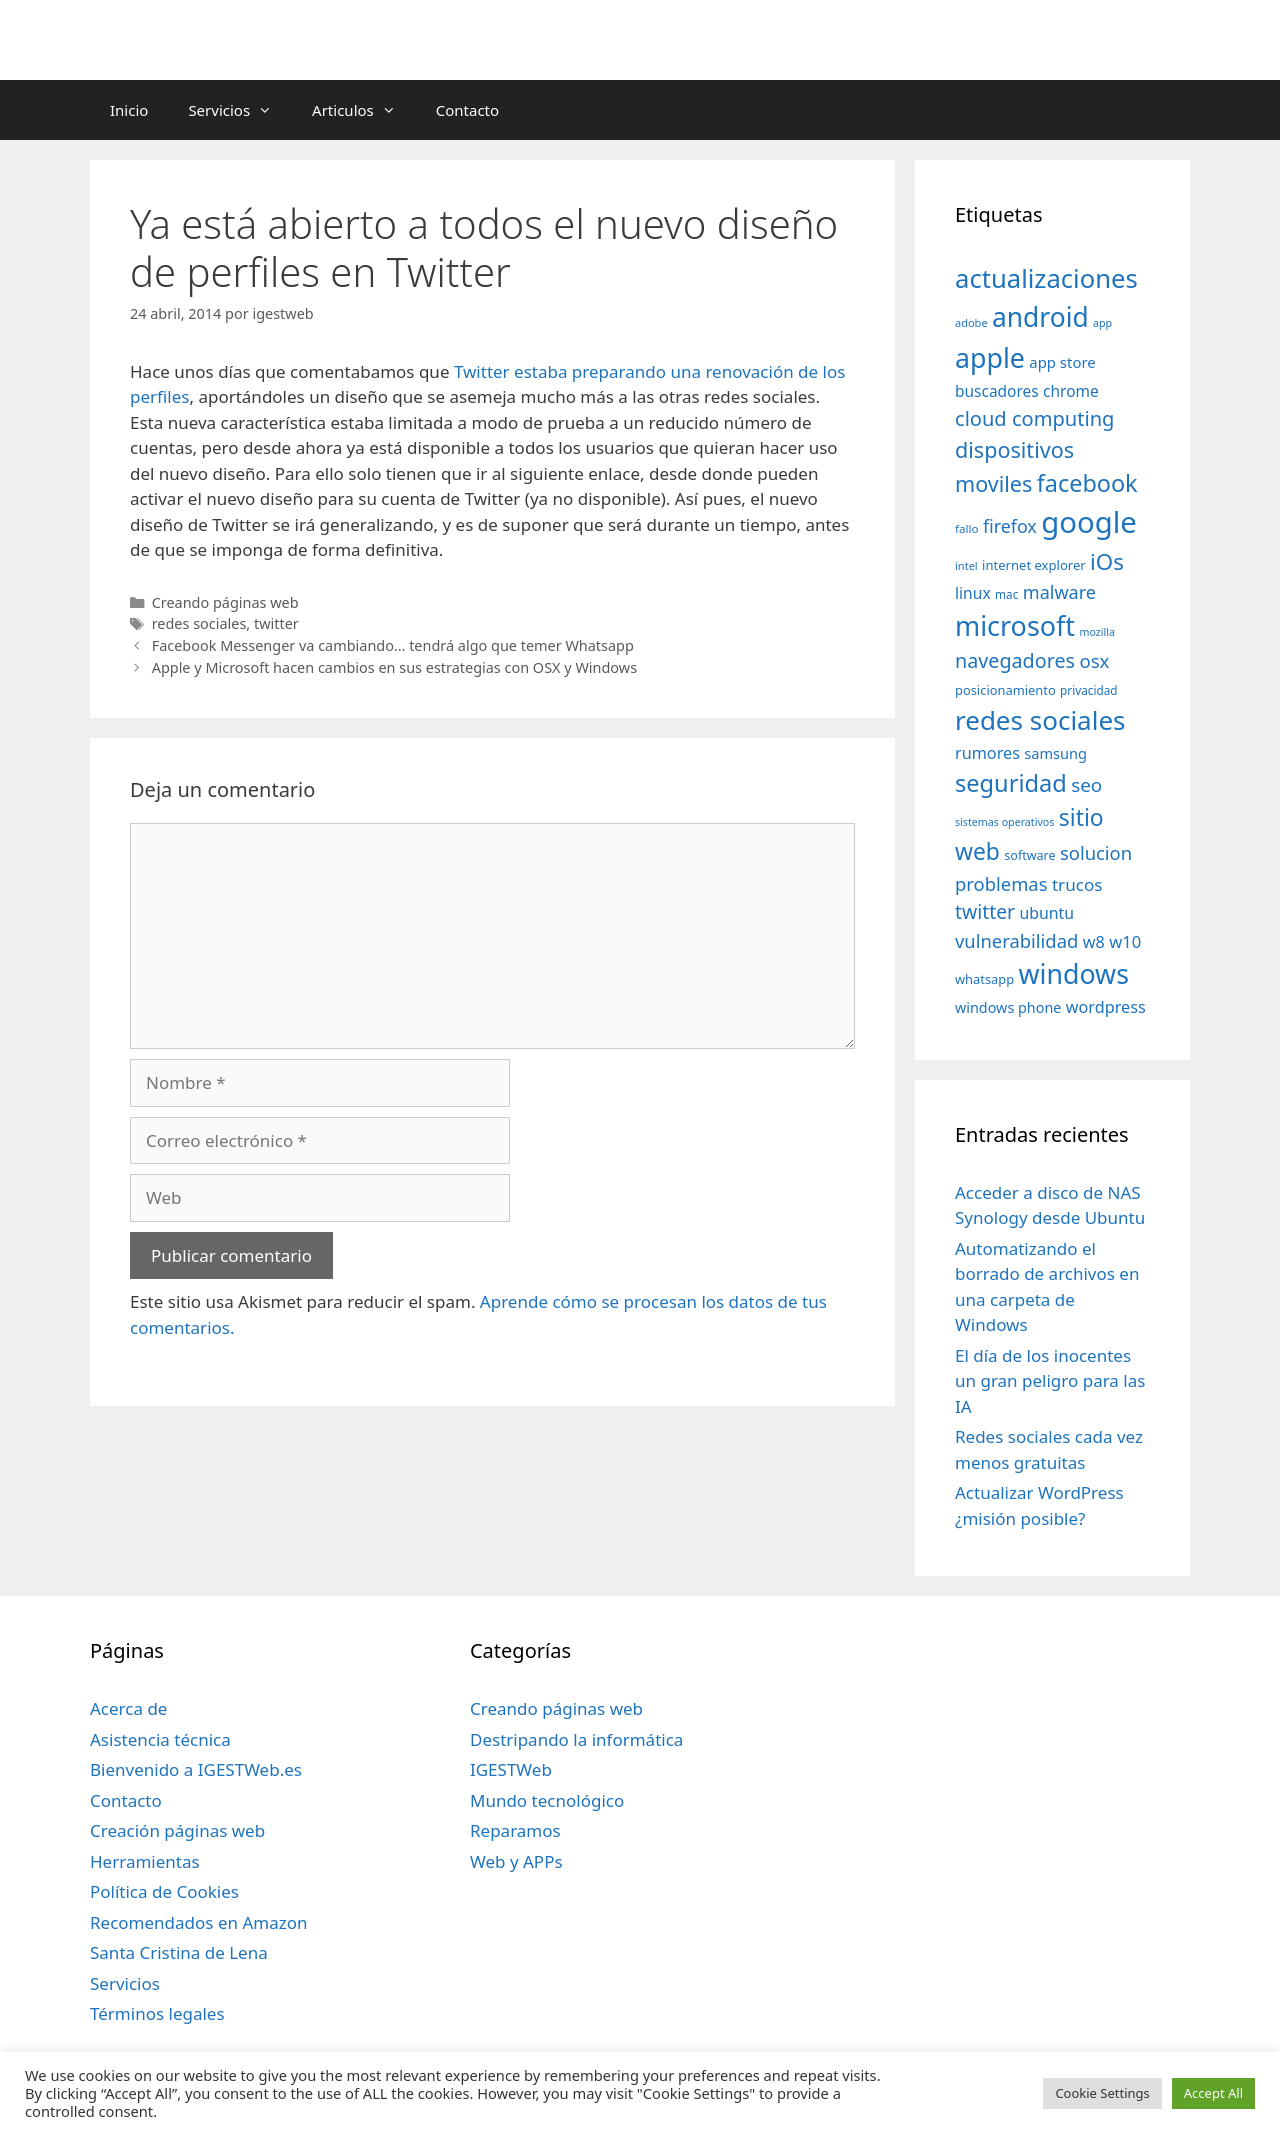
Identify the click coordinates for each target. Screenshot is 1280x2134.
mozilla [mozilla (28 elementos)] (1098, 632)
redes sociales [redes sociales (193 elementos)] (1040, 720)
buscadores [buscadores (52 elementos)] (997, 391)
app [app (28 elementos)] (1102, 323)
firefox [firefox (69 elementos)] (1010, 526)
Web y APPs (516, 1861)
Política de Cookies (164, 1891)
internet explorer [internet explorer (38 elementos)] (1034, 565)
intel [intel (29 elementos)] (966, 565)
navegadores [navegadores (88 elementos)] (1015, 660)
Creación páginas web (177, 1830)
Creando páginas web (225, 602)
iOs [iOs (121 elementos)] (1107, 561)
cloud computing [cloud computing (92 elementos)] (1034, 418)
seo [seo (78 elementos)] (1086, 785)
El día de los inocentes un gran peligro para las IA (1050, 1381)
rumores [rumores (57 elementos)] (987, 753)
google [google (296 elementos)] (1089, 522)
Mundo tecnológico (547, 1800)
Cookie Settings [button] (1102, 2093)
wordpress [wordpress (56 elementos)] (1106, 1007)
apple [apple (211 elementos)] (990, 357)
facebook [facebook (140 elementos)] (1087, 483)
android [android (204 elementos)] (1040, 317)
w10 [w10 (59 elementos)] (1125, 941)
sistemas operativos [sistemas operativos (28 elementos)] (1004, 822)
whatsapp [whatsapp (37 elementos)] (984, 979)
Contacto (467, 110)
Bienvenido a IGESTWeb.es (196, 1769)
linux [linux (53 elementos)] (973, 593)
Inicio (129, 110)
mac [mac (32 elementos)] (1006, 594)
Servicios (240, 110)
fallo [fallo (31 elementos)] (966, 528)
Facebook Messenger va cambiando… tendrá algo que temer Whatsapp (393, 645)
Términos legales (157, 2013)
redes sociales (199, 623)
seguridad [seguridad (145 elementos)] (1011, 783)
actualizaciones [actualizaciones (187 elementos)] (1046, 278)
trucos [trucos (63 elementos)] (1077, 884)
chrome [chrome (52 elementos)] (1071, 391)
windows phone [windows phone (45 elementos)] (1008, 1007)
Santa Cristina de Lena (179, 1952)
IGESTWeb (511, 1769)
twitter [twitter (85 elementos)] (985, 911)
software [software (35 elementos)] (1029, 855)
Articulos (364, 110)
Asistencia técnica (160, 1739)
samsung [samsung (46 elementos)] (1055, 753)
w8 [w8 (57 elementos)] (1094, 942)
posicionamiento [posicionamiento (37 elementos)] (1005, 690)
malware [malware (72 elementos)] (1059, 592)
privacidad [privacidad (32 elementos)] (1088, 690)
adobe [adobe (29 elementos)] (971, 322)
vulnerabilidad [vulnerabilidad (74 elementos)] (1016, 940)
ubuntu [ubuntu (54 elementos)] (1046, 913)
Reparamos (515, 1830)
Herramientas (145, 1861)
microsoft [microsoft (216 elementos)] (1015, 625)
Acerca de (128, 1708)
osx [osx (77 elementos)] (1094, 660)
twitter (276, 623)
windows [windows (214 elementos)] (1074, 973)
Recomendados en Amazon (198, 1922)
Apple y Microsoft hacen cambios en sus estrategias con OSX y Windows (394, 667)
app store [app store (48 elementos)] (1062, 362)
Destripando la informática (576, 1739)
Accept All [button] (1213, 2093)
